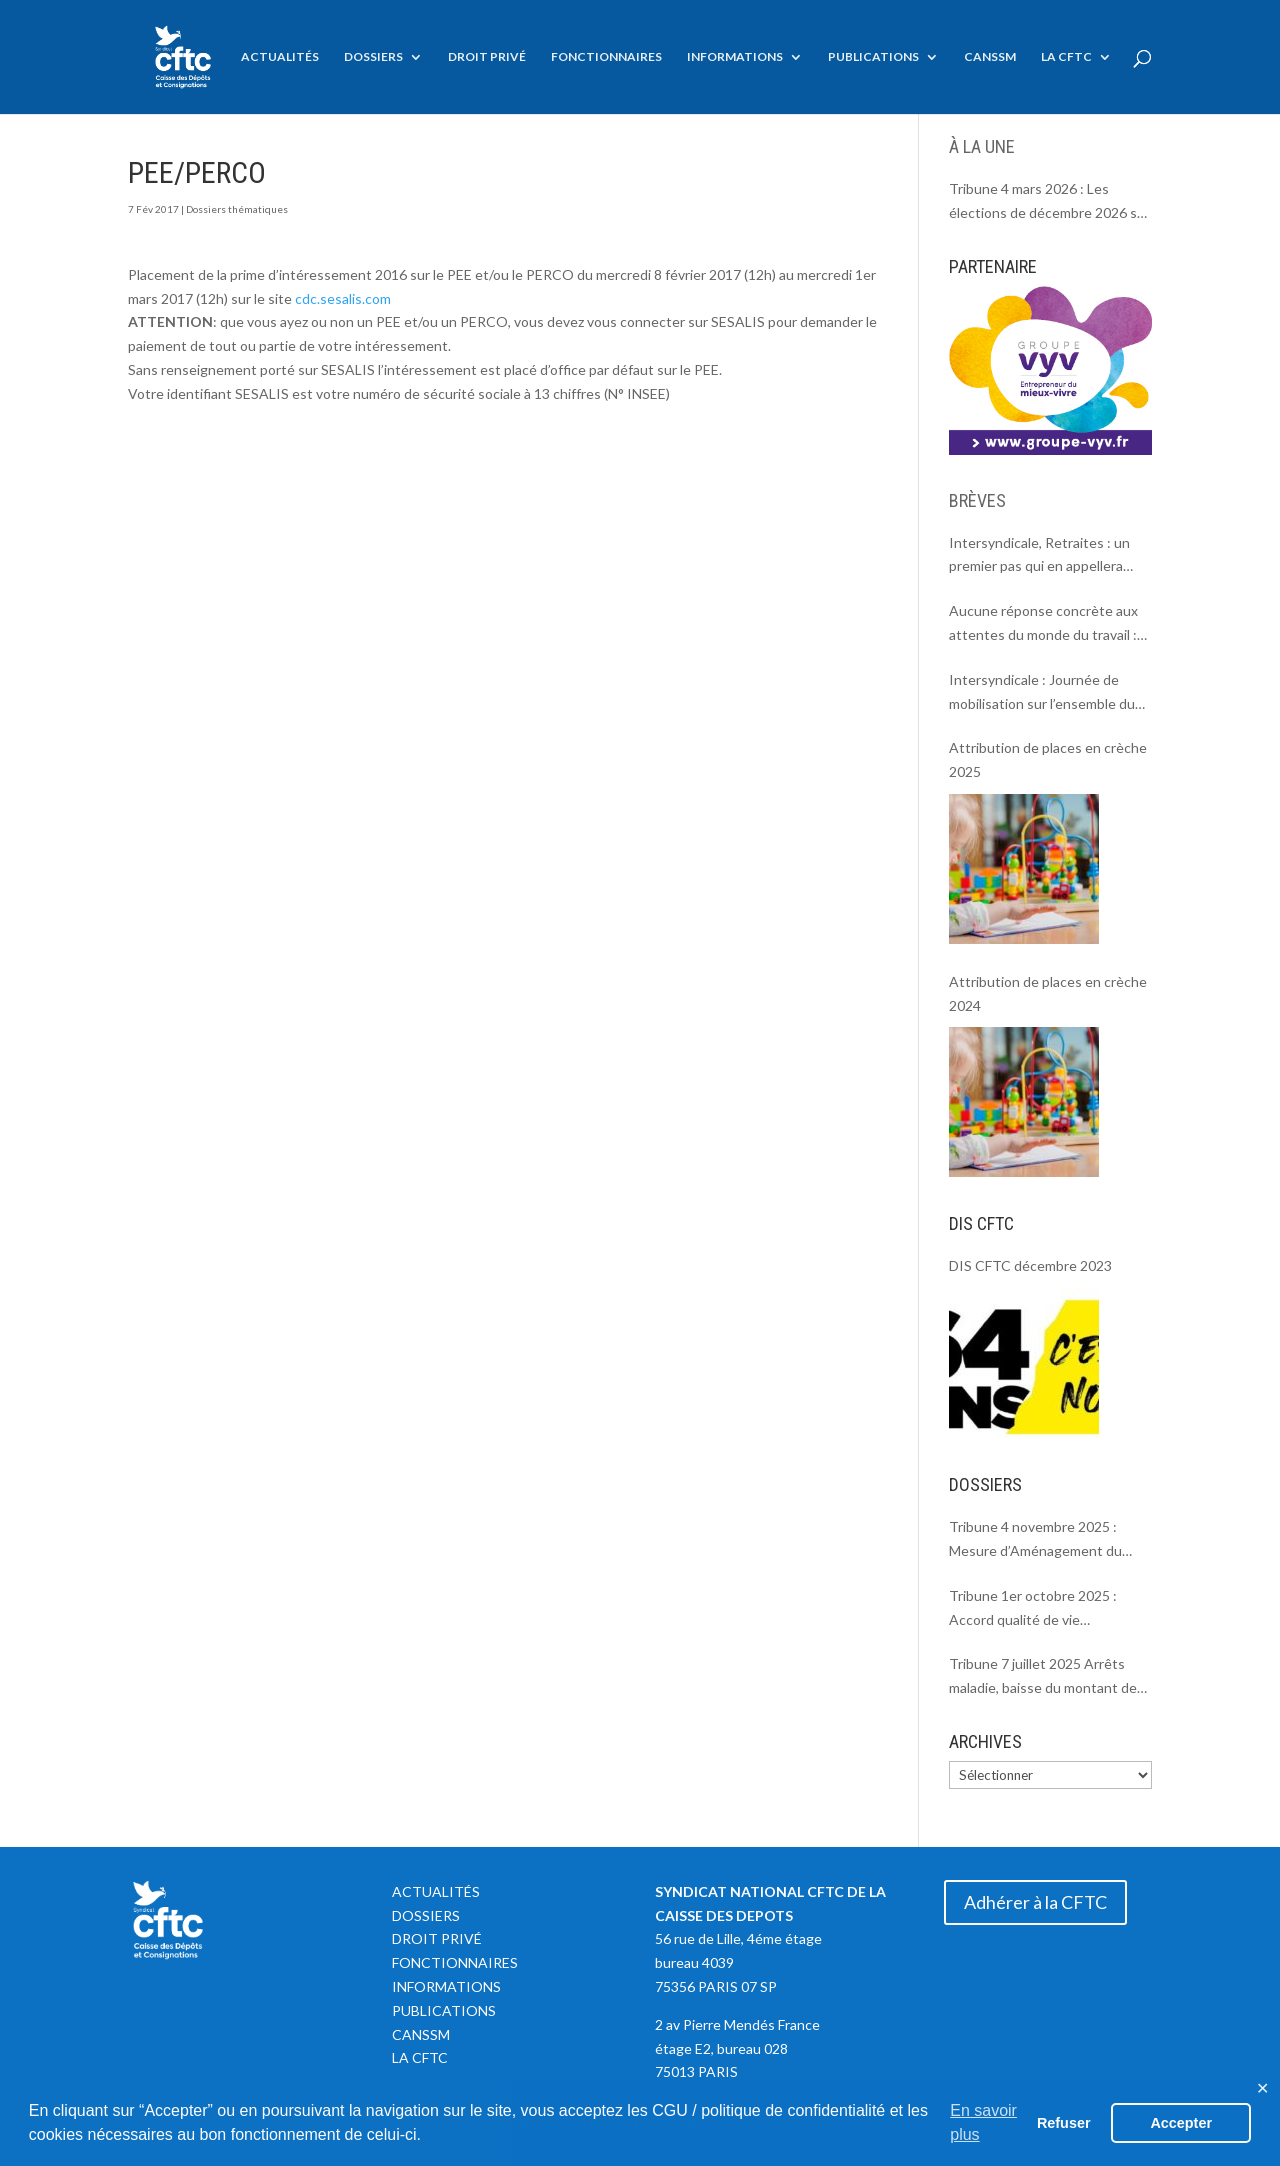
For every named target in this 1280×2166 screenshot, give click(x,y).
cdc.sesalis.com (343, 298)
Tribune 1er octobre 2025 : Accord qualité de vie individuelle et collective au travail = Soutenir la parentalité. (1046, 1609)
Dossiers (373, 57)
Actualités (280, 57)
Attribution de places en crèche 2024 (1048, 993)
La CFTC (1066, 57)
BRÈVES (977, 500)
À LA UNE (982, 146)
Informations (735, 57)
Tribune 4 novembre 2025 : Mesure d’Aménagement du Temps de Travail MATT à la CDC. (1035, 1540)
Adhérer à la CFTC (1035, 1902)
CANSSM (990, 57)
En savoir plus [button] (983, 2122)
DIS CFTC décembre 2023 (1030, 1265)
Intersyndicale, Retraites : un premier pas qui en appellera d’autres (1039, 556)
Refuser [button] (1064, 2123)
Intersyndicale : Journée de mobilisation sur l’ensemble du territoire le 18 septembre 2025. (1049, 693)
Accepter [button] (1181, 2123)
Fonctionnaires (606, 57)
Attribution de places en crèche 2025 (1048, 759)
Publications (873, 57)
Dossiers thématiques (237, 209)
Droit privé (487, 57)
